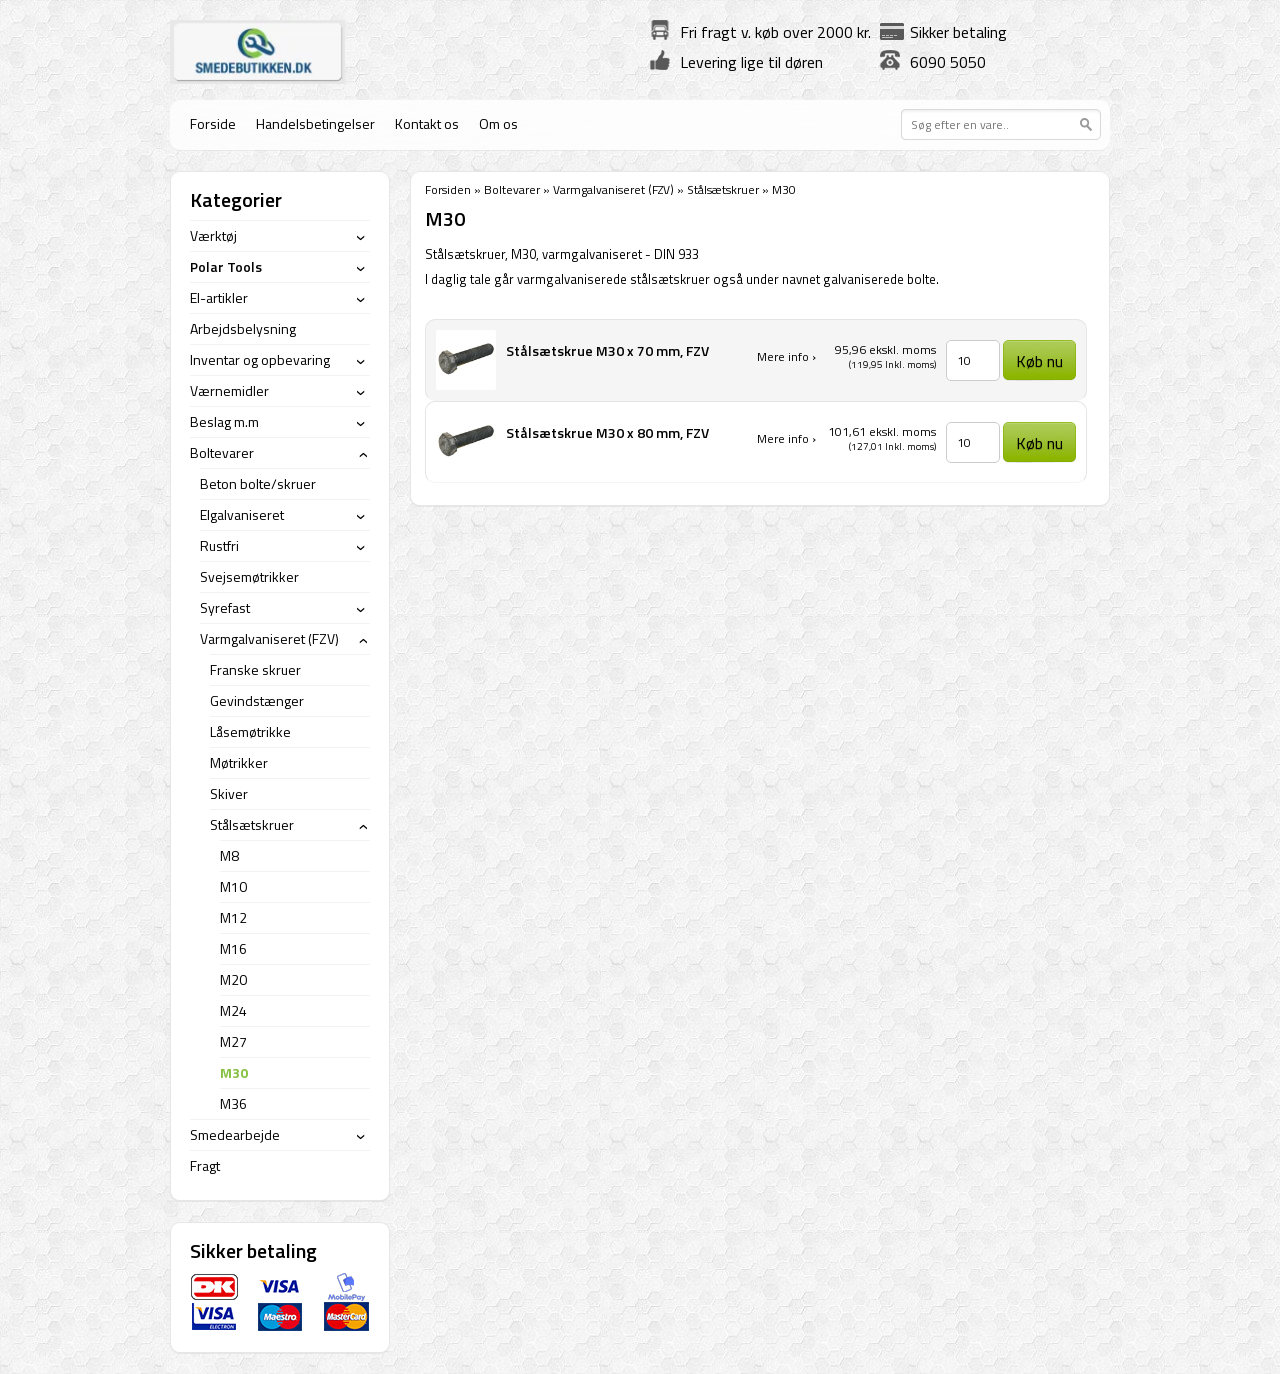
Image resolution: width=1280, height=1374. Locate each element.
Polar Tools (226, 266)
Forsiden (448, 189)
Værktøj (213, 235)
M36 (233, 1103)
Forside (213, 123)
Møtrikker (239, 762)
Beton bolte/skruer (258, 483)
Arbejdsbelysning (243, 328)
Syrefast (225, 607)
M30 (234, 1072)
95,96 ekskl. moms (885, 349)
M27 (233, 1041)
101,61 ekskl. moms (882, 431)
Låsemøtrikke (250, 731)
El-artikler (219, 297)
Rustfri (219, 545)
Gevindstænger (257, 700)
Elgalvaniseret (242, 514)
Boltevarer (512, 189)
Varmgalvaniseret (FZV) (613, 189)
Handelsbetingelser (315, 123)
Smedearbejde (235, 1134)
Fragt (205, 1165)
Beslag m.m (224, 421)
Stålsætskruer (723, 189)
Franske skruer (255, 669)
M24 (233, 1010)
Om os (498, 123)
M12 (233, 917)
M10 (233, 886)
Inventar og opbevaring (260, 359)
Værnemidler (229, 390)
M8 (229, 855)
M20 (233, 979)
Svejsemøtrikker (249, 576)
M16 (233, 948)
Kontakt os (427, 123)
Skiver (229, 793)
